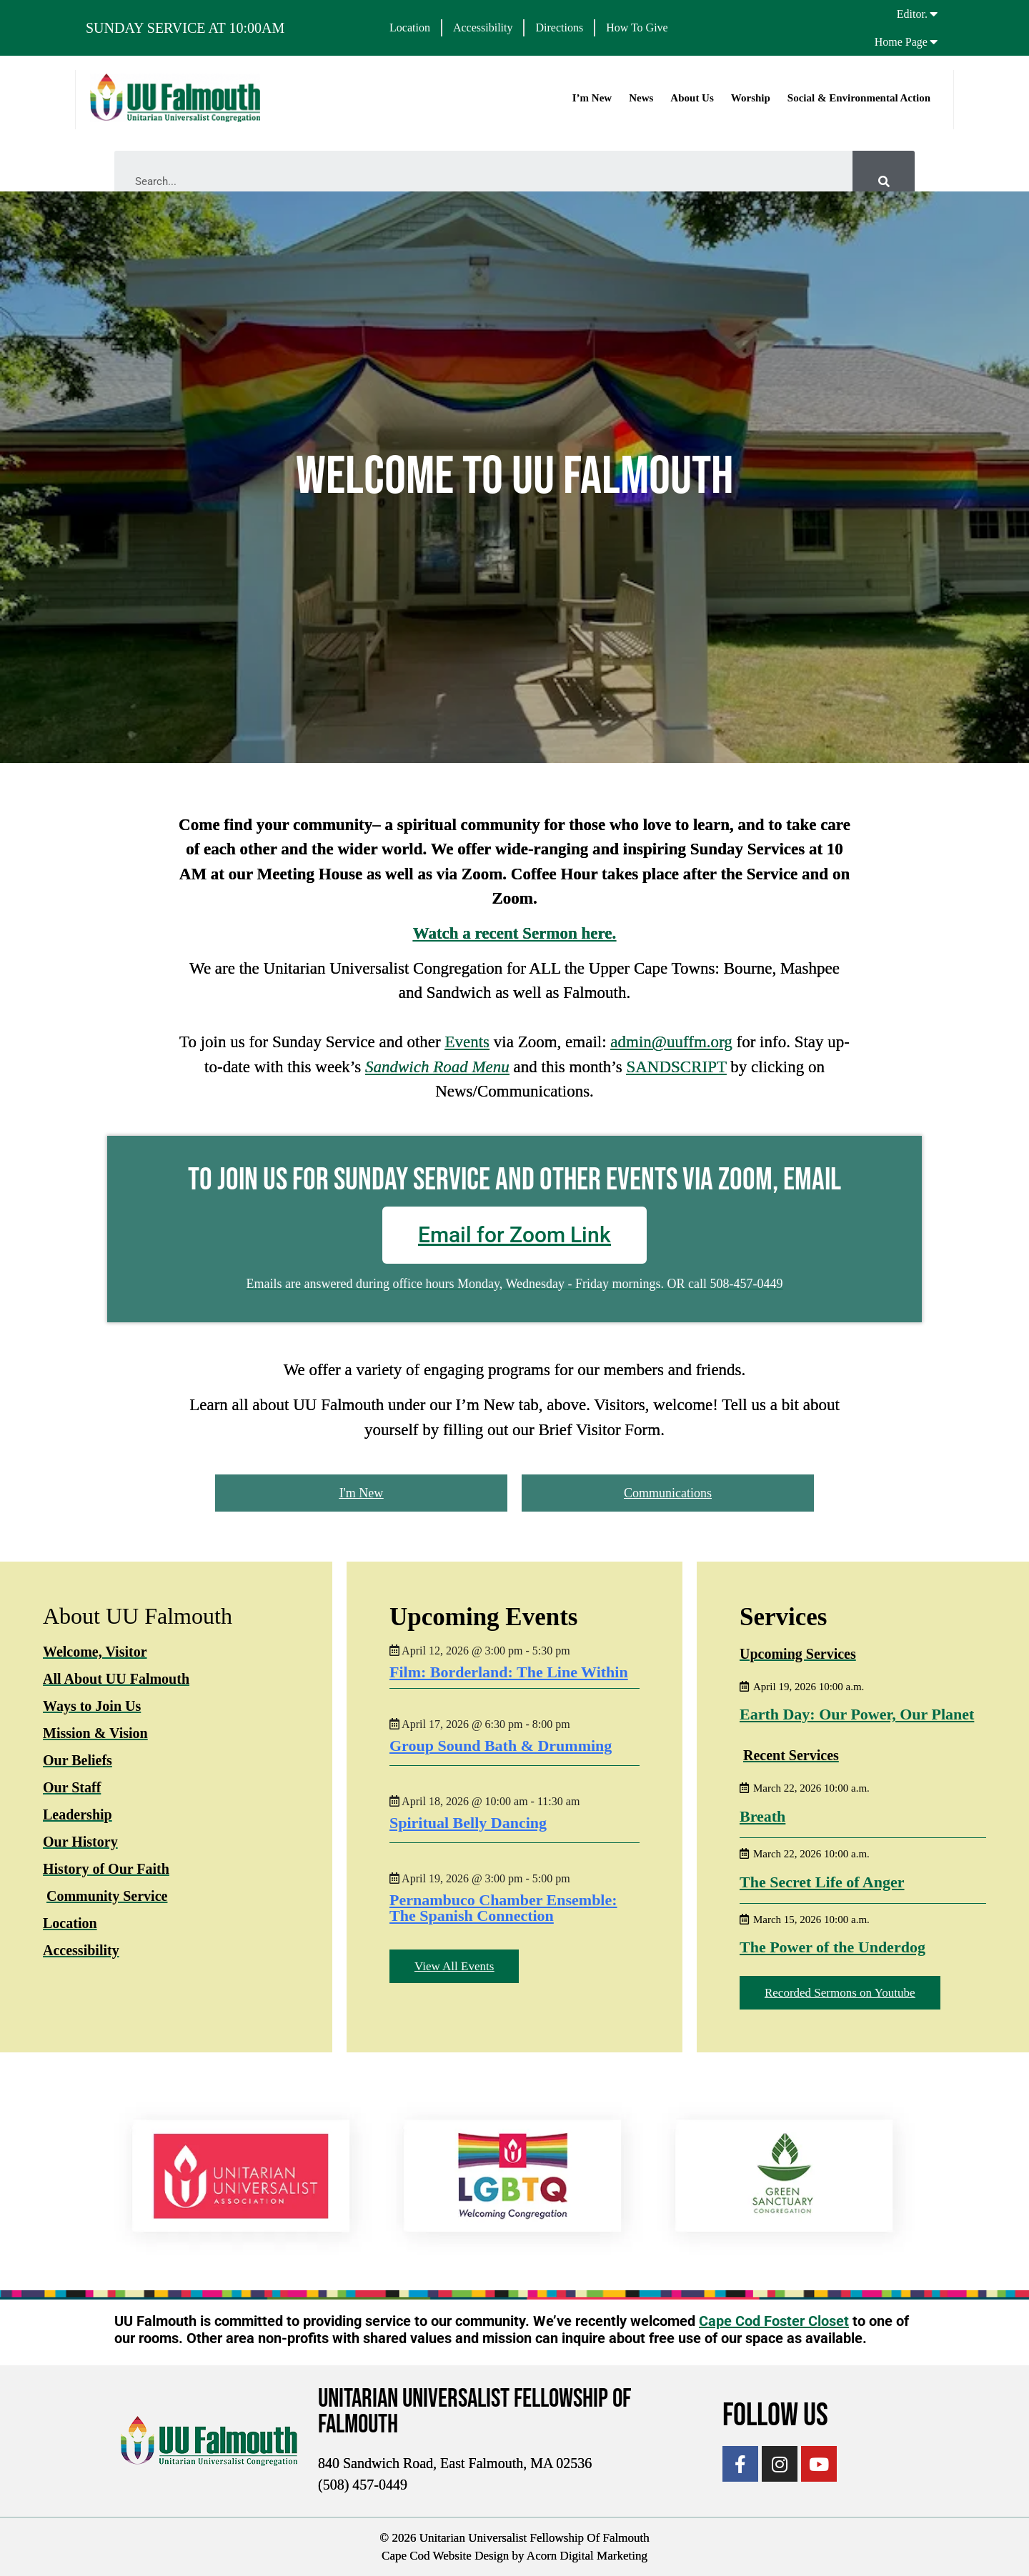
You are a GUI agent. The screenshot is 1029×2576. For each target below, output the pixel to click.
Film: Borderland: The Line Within (508, 1671)
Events (466, 1042)
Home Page (901, 42)
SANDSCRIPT (676, 1067)
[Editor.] (934, 13)
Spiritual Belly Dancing (468, 1822)
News (640, 98)
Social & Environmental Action (858, 98)
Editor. (912, 14)
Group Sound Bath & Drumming (500, 1745)
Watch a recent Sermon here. (515, 933)
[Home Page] (934, 41)
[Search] (883, 182)
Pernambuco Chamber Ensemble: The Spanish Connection (503, 1907)
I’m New (591, 98)
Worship (750, 98)
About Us (691, 98)
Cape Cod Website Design (445, 2555)
